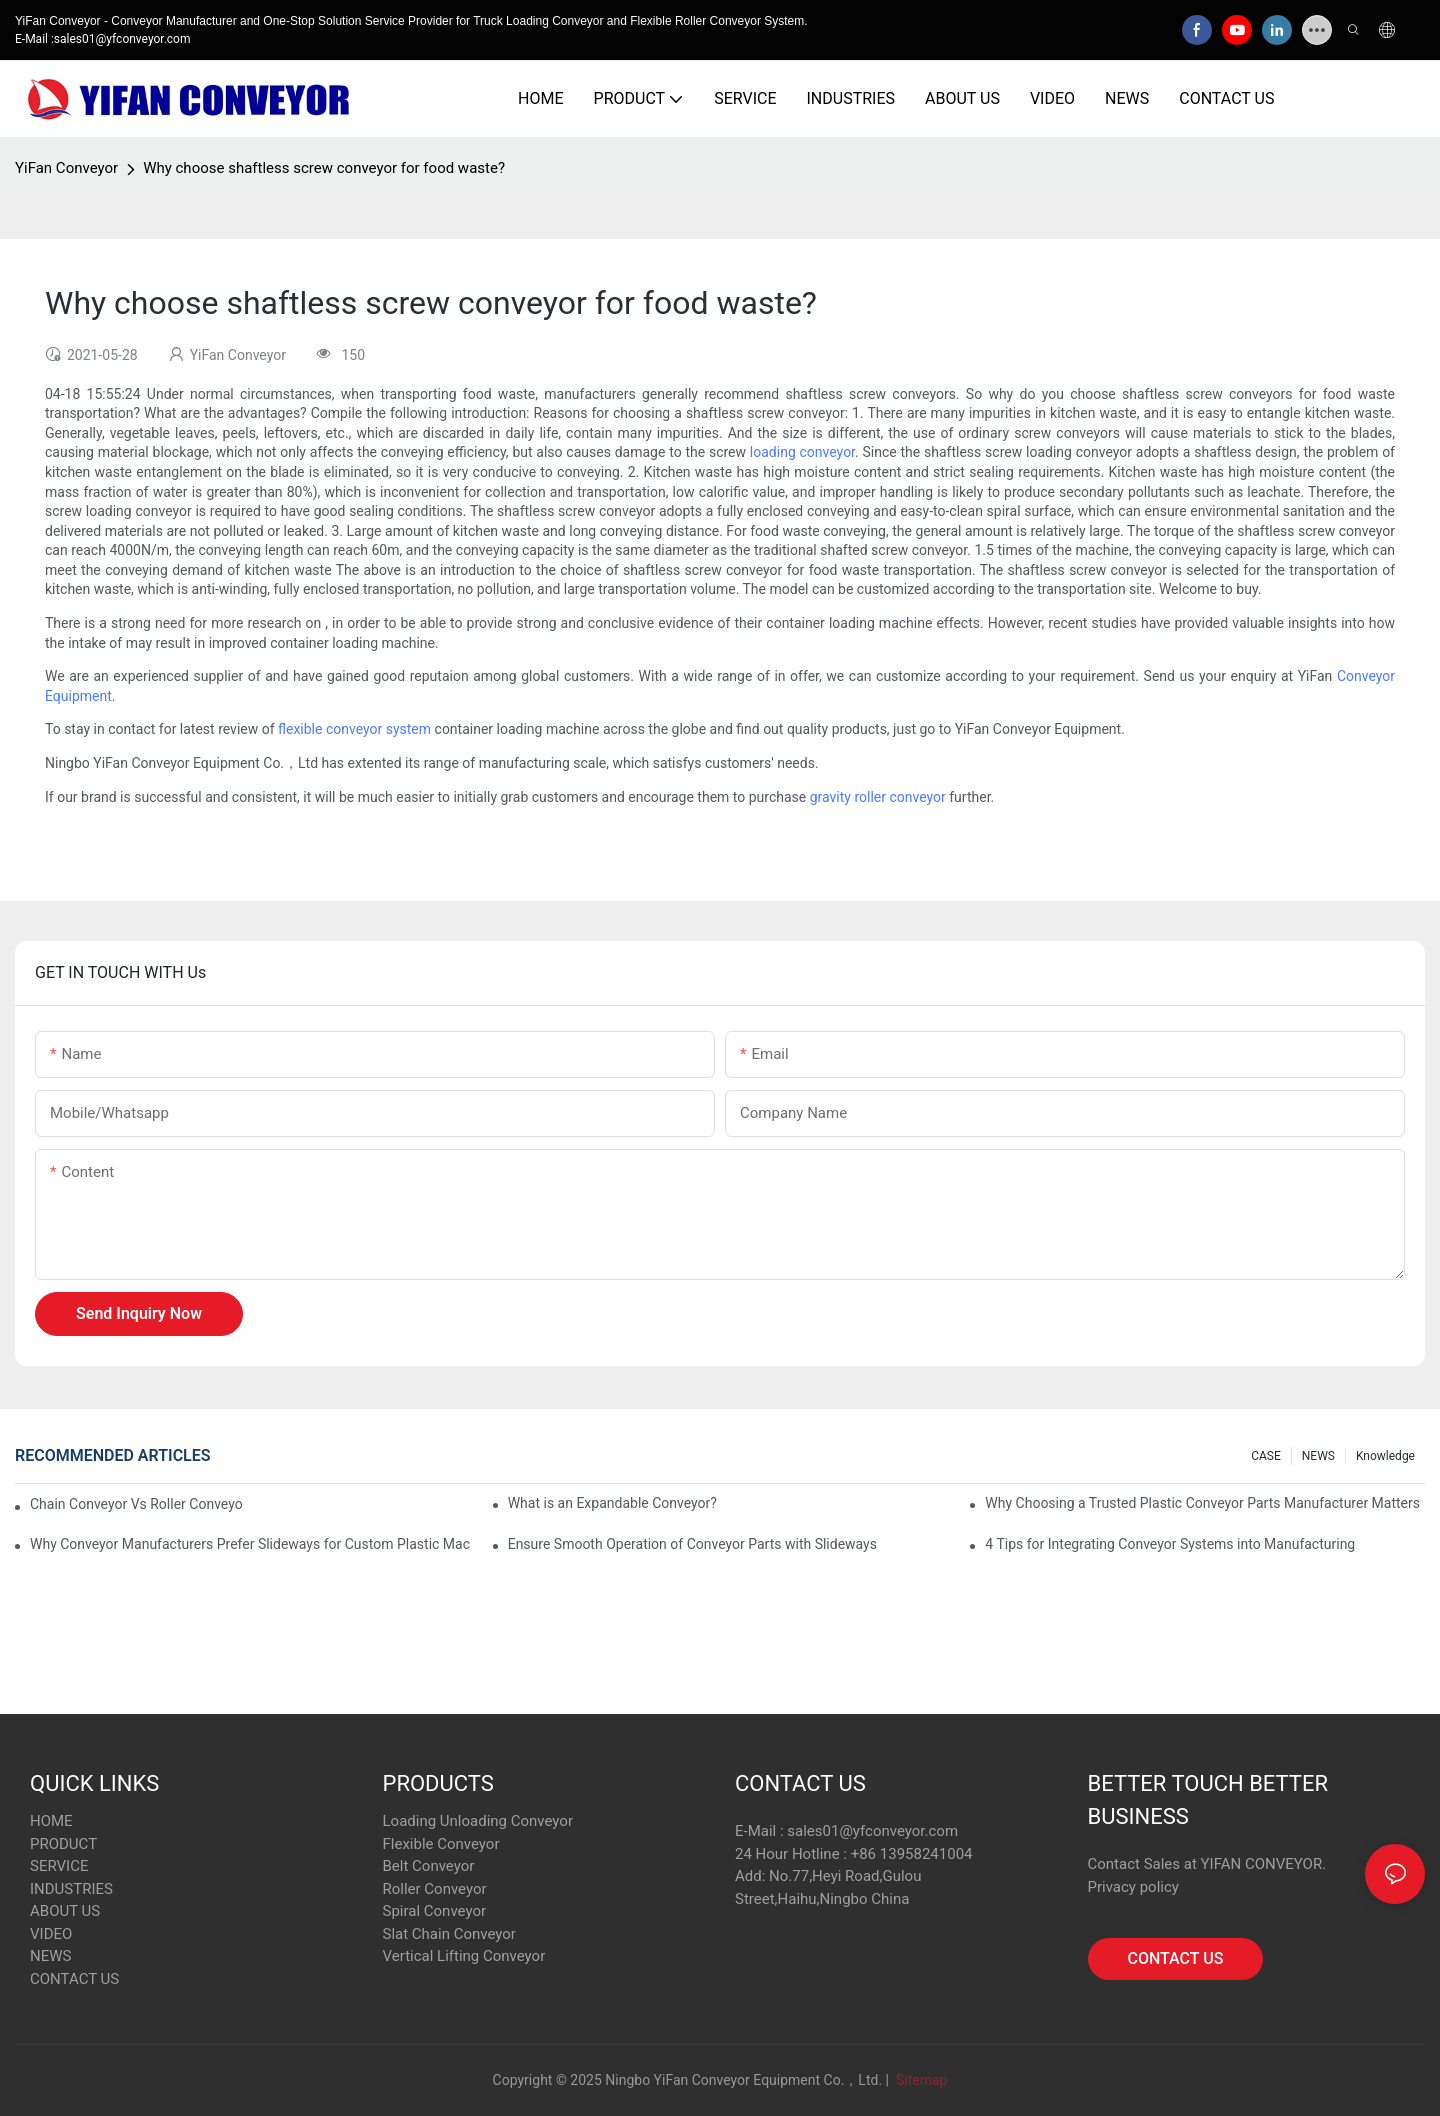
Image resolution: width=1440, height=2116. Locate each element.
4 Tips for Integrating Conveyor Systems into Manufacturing (1170, 1544)
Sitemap (919, 2080)
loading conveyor (802, 452)
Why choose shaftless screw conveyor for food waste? (324, 168)
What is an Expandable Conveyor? (612, 1503)
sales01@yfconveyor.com (872, 1831)
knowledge (1385, 1456)
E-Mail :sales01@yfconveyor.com (102, 39)
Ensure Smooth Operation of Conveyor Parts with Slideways (692, 1544)
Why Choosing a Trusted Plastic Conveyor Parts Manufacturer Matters (1202, 1503)
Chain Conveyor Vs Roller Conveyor (136, 1504)
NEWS (1318, 1456)
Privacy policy (1133, 1887)
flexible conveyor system (354, 729)
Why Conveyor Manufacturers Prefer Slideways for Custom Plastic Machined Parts (250, 1544)
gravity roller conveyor (878, 797)
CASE (1266, 1456)
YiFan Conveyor (66, 168)
